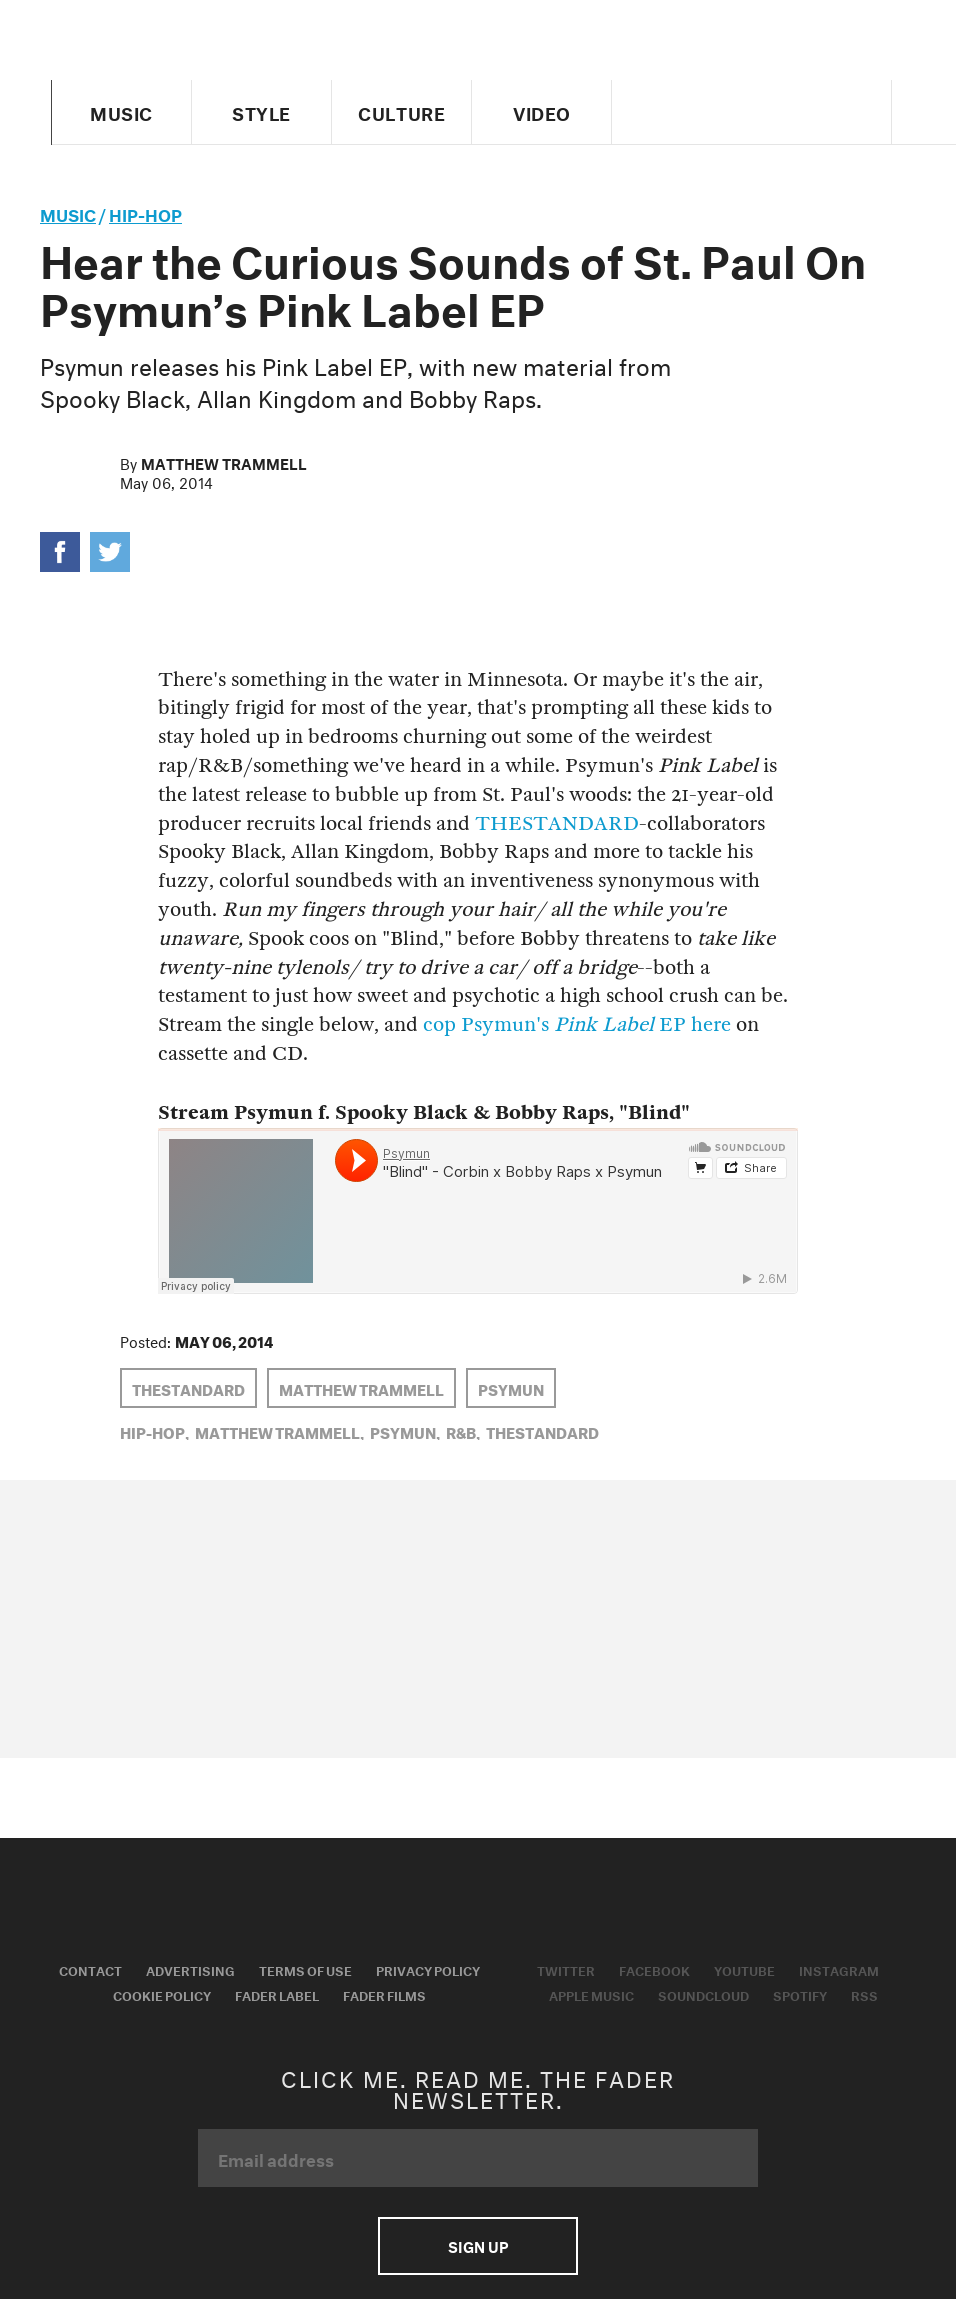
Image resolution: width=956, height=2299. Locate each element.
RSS (864, 1994)
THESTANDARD (557, 823)
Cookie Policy (162, 1994)
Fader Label (277, 1994)
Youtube (744, 1969)
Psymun (511, 1388)
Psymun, (405, 1431)
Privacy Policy (428, 1969)
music (68, 212)
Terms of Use (305, 1969)
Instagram (839, 1969)
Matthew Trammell (224, 462)
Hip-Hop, (154, 1431)
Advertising (190, 1969)
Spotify (800, 1994)
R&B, (463, 1431)
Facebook (654, 1969)
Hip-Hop (145, 212)
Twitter (566, 1969)
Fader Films (384, 1994)
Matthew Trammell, (279, 1431)
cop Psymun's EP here (577, 1024)
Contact (90, 1969)
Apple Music (591, 1994)
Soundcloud (703, 1994)
